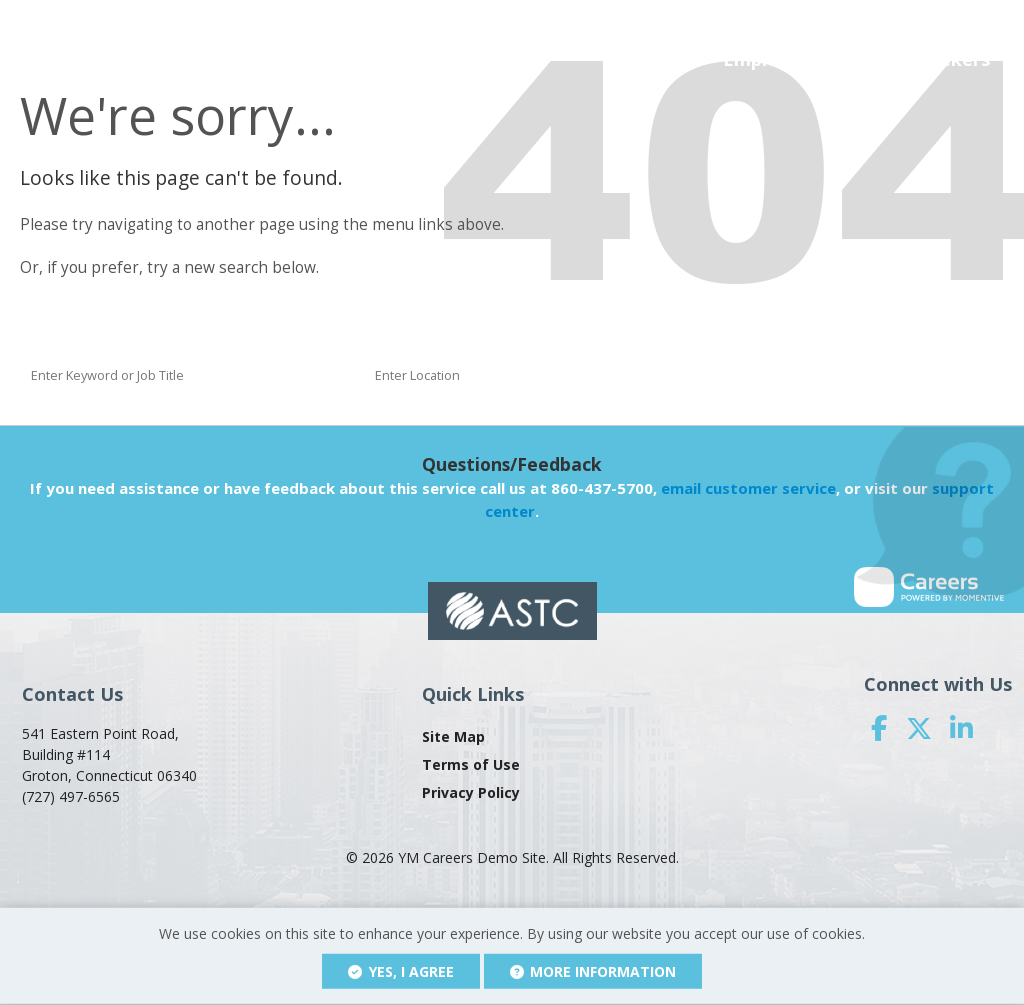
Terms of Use (471, 764)
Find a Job (807, 374)
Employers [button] (770, 59)
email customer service (748, 488)
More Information (593, 971)
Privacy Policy (471, 792)
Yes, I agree (401, 971)
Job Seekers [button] (937, 59)
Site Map (453, 736)
